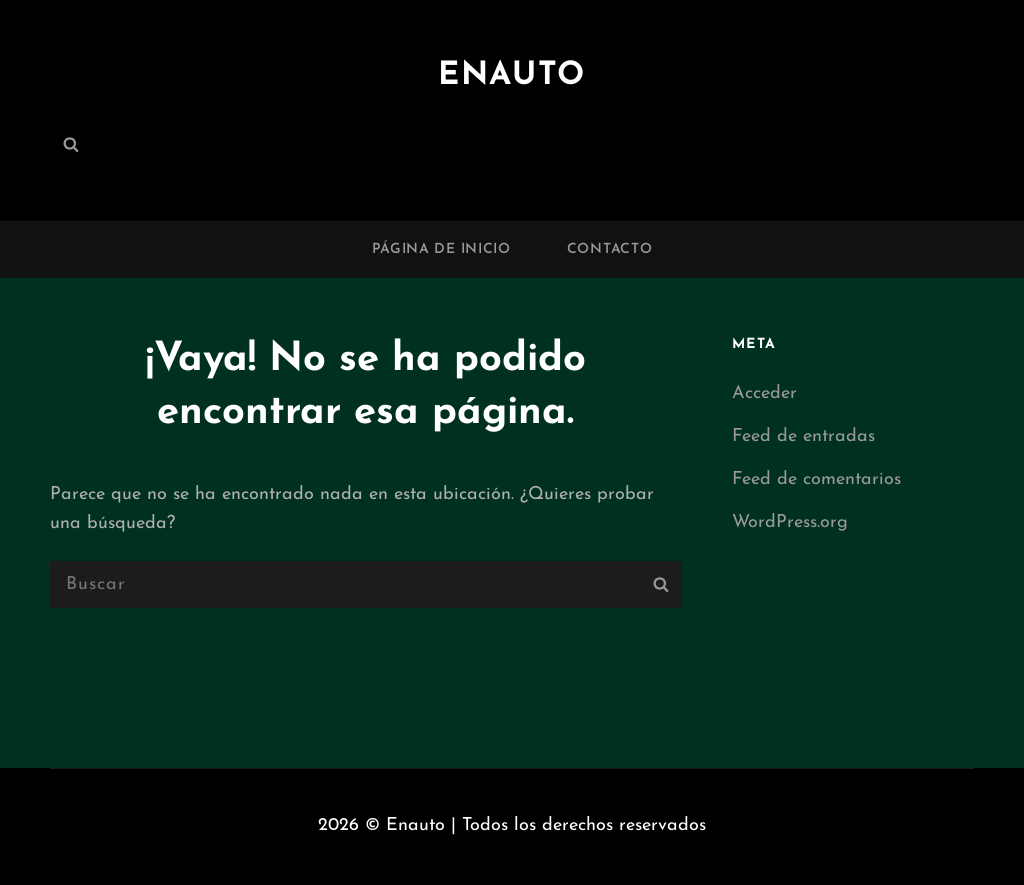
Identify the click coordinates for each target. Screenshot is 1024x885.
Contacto (610, 249)
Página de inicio (441, 249)
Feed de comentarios (816, 479)
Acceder (764, 393)
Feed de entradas (803, 436)
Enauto (512, 76)
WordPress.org (790, 522)
